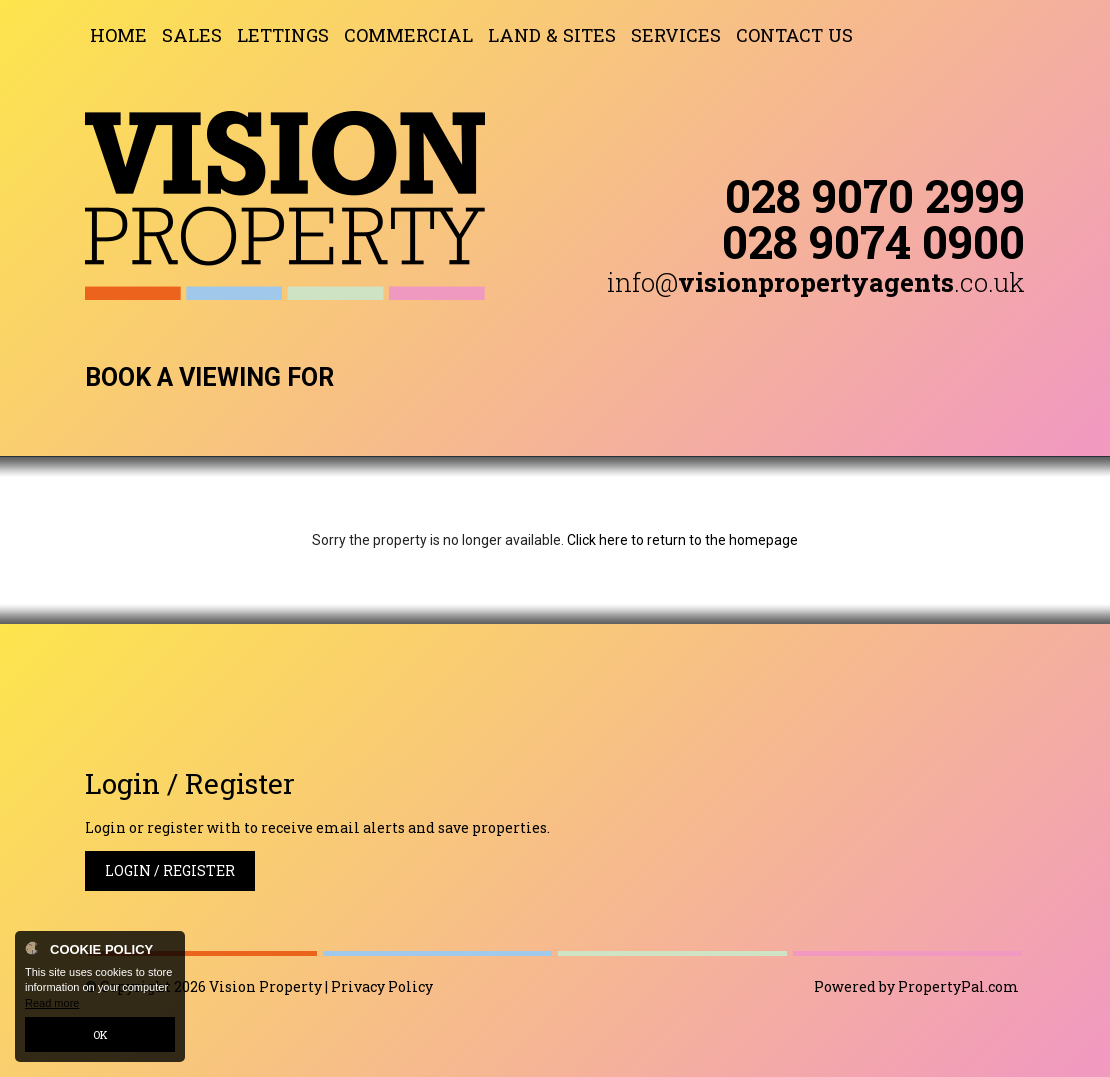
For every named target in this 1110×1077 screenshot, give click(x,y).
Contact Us (794, 35)
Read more (52, 1003)
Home (118, 35)
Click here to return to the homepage (682, 540)
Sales (192, 35)
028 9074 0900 (873, 241)
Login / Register (170, 870)
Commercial (408, 35)
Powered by (916, 986)
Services (676, 35)
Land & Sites (552, 35)
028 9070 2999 (875, 195)
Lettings (283, 35)
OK (100, 1034)
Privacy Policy (382, 986)
